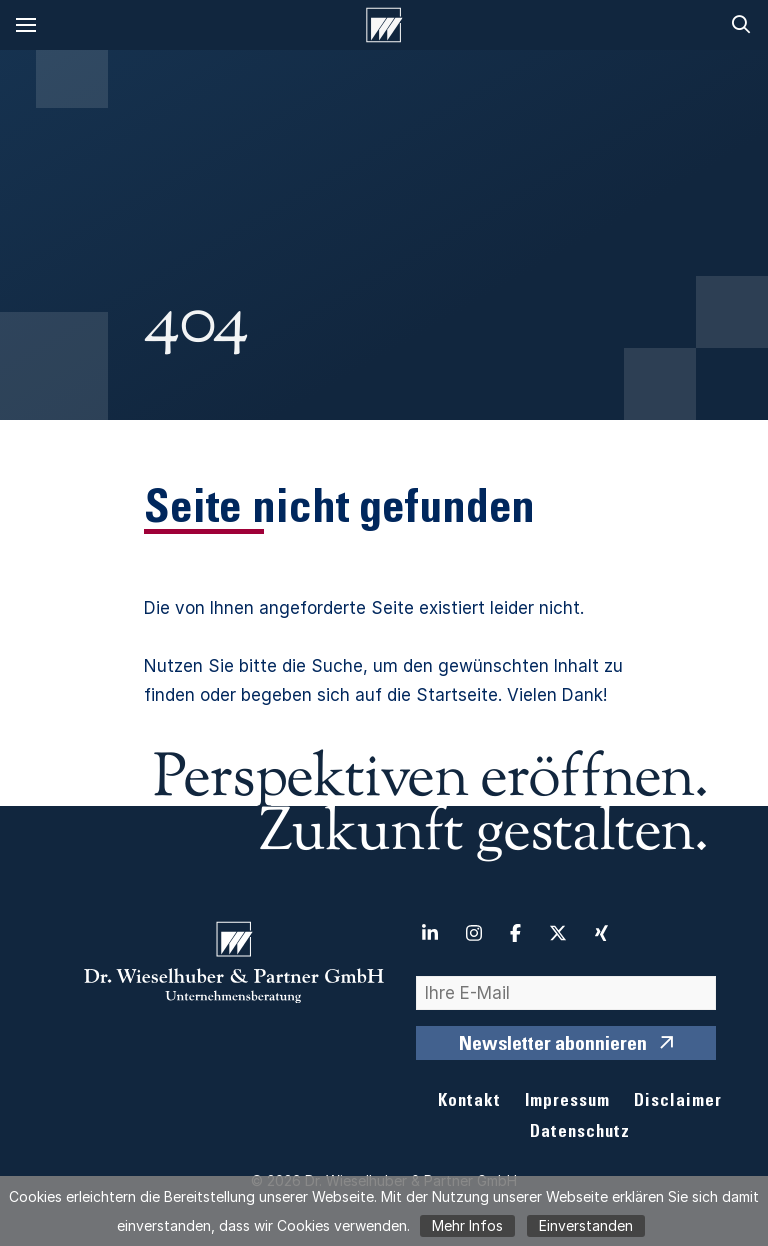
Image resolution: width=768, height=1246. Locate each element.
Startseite (457, 695)
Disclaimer (678, 1102)
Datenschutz (580, 1133)
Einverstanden (586, 1225)
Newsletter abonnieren (553, 1046)
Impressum (567, 1102)
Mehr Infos (467, 1225)
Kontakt (469, 1102)
